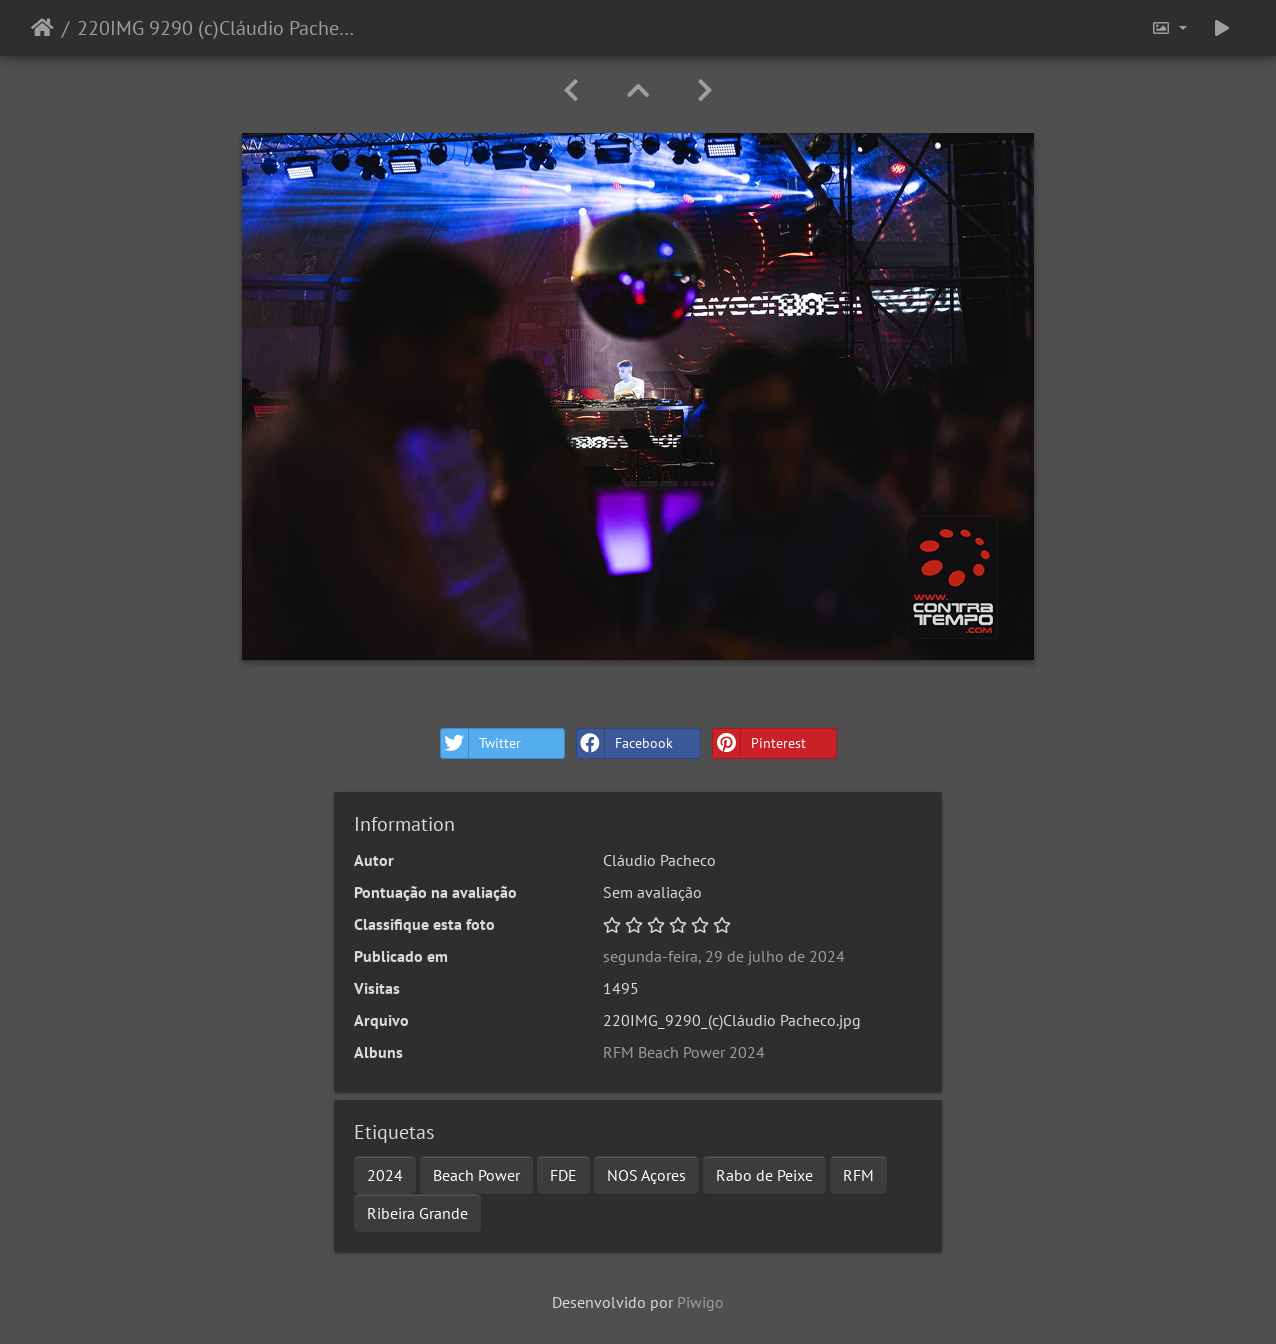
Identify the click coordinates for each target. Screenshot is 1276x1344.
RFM (858, 1175)
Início (42, 28)
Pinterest (759, 743)
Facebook (625, 743)
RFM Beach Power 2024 (684, 1052)
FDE (563, 1175)
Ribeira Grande (417, 1213)
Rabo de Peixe (764, 1175)
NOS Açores (646, 1175)
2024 (385, 1175)
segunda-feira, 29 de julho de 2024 (724, 956)
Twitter (481, 743)
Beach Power (476, 1175)
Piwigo (700, 1302)
